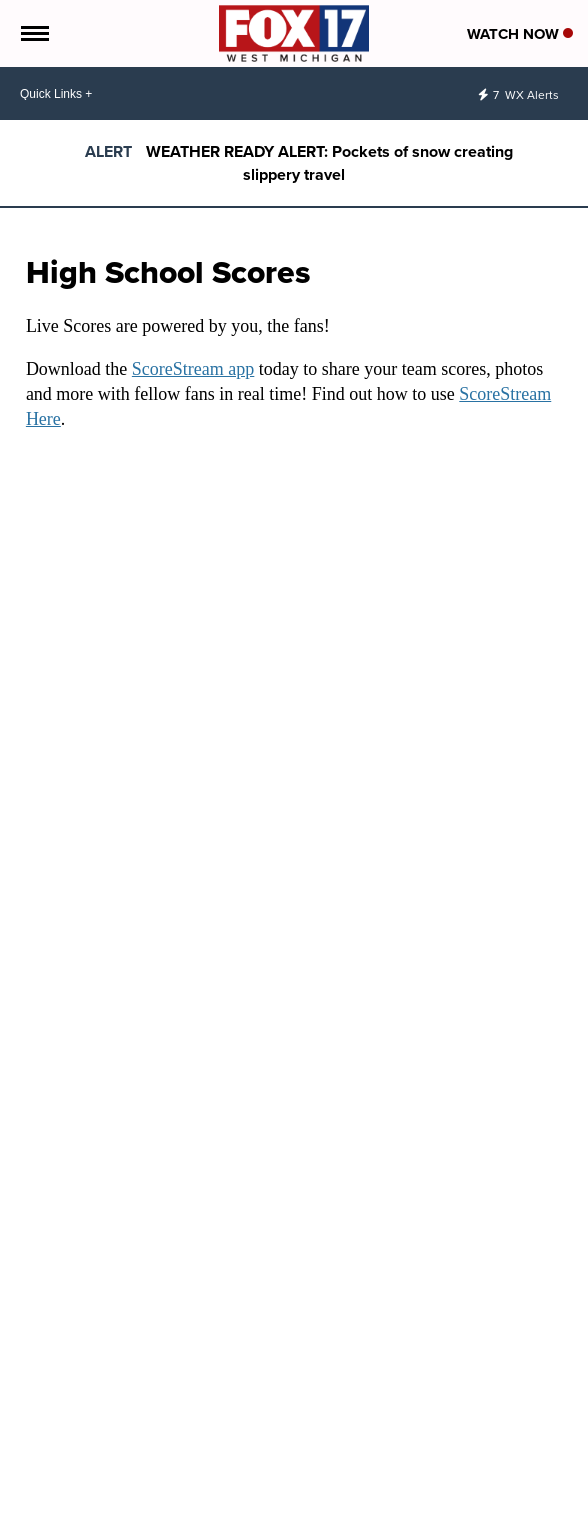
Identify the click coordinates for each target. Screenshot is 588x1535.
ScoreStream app (193, 369)
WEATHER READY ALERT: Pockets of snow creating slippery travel (329, 163)
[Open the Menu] (33, 33)
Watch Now (520, 34)
